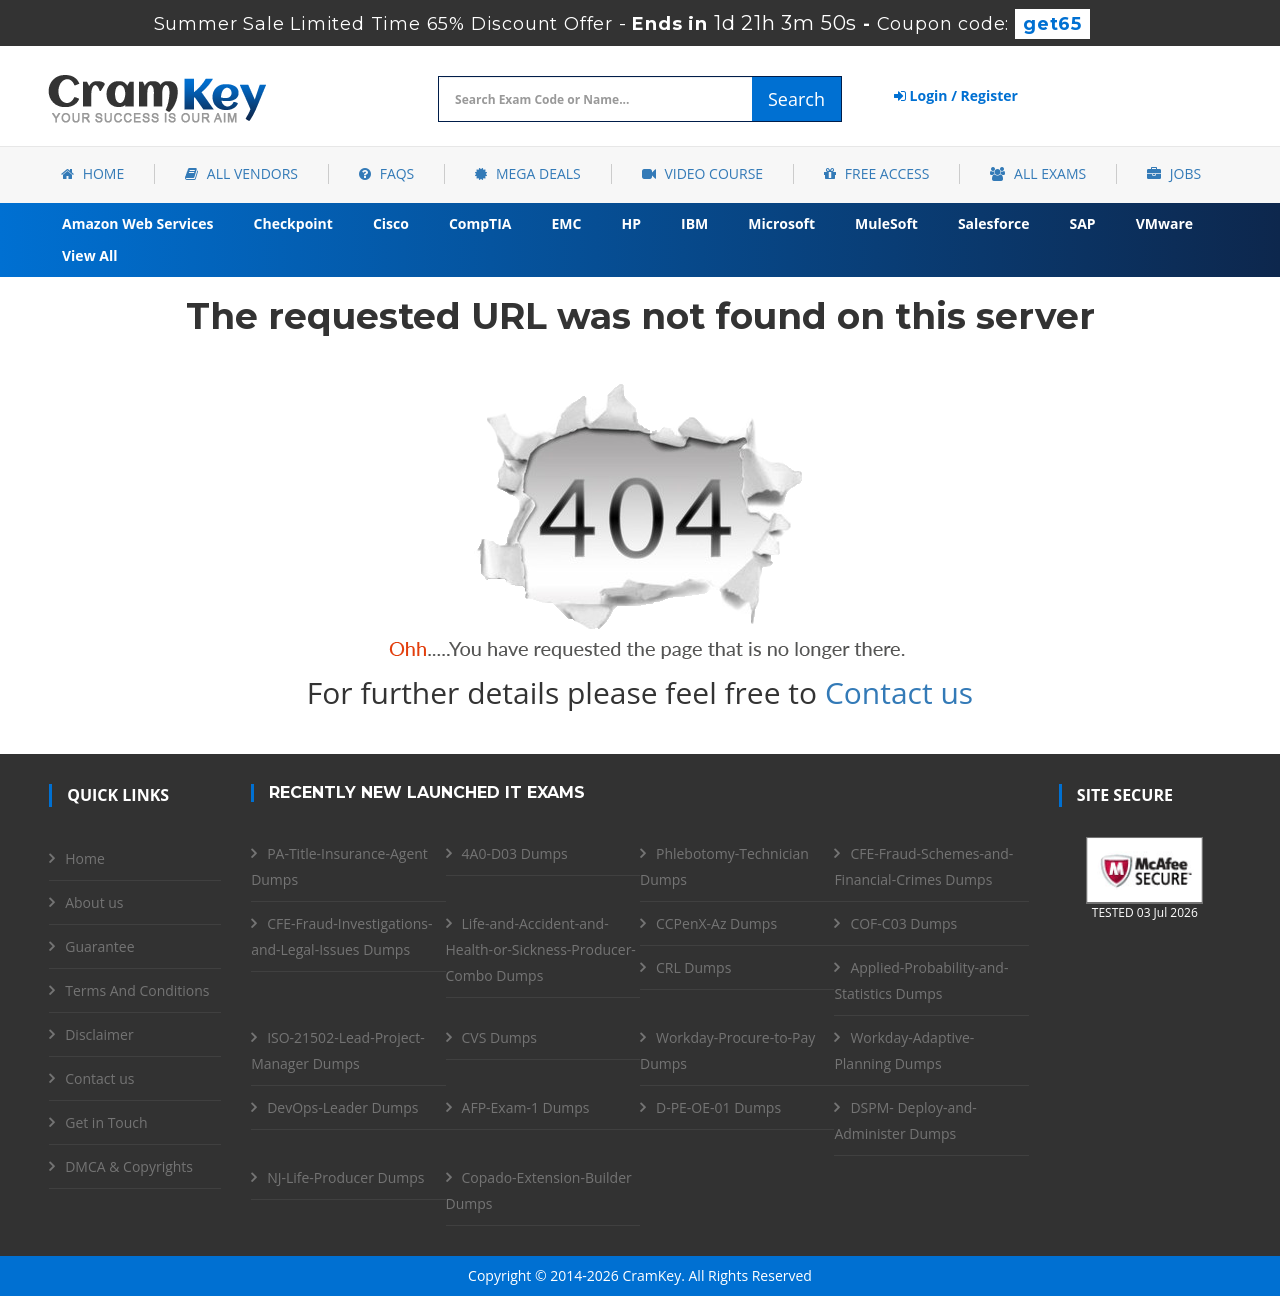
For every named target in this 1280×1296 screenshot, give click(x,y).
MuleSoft (886, 223)
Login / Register (956, 95)
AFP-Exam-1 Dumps (526, 1107)
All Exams (1038, 173)
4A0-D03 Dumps (515, 853)
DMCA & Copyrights (129, 1166)
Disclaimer (99, 1034)
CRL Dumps (693, 967)
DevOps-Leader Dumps (342, 1107)
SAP (1083, 223)
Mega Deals (527, 173)
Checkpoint (293, 223)
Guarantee (99, 946)
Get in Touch (106, 1122)
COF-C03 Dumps (903, 923)
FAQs (386, 173)
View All (89, 255)
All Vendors (241, 173)
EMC (567, 223)
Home (92, 173)
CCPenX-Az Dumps (716, 923)
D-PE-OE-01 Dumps (718, 1107)
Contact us (899, 692)
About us (94, 902)
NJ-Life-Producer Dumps (345, 1177)
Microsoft (781, 223)
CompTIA (480, 223)
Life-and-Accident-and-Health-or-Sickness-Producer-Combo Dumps (541, 949)
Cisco (391, 223)
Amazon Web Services (138, 223)
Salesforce (994, 223)
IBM (694, 223)
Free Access (876, 173)
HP (631, 223)
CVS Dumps (499, 1037)
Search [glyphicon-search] (796, 99)
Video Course (702, 173)
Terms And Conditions (137, 990)
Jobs (1174, 173)
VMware (1164, 223)
